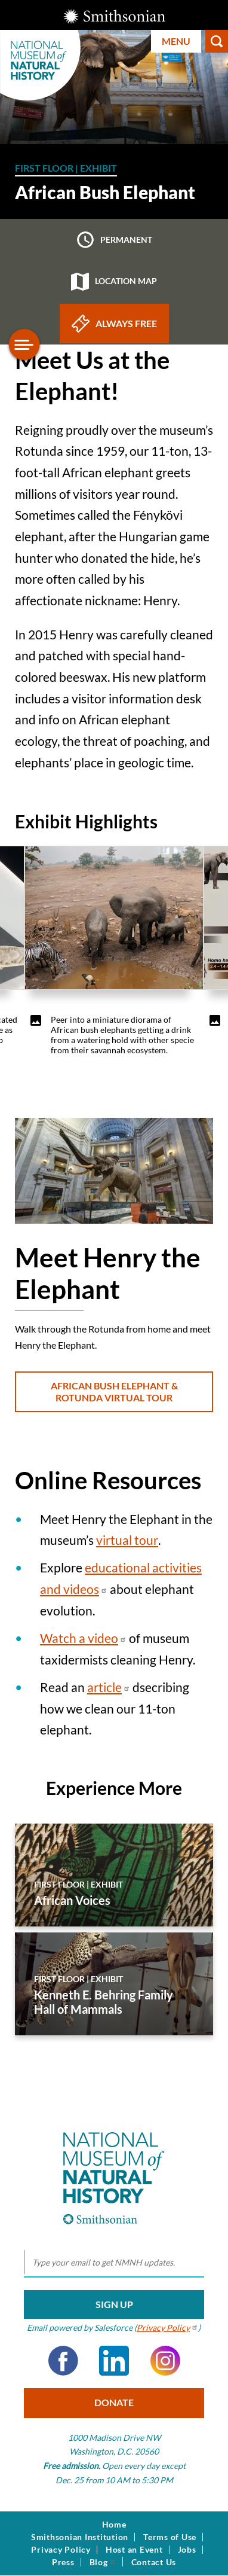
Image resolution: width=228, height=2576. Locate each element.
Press (63, 2562)
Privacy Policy (61, 2549)
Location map (114, 282)
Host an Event (134, 2549)
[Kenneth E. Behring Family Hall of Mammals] (114, 1983)
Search (216, 41)
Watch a (83, 1637)
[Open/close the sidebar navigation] (24, 344)
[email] (114, 2263)
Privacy (167, 2327)
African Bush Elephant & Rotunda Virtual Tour (114, 1391)
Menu (176, 41)
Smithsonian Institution (79, 2537)
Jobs (187, 2549)
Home (114, 2524)
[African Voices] (114, 1875)
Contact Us (154, 2562)
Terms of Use (169, 2537)
